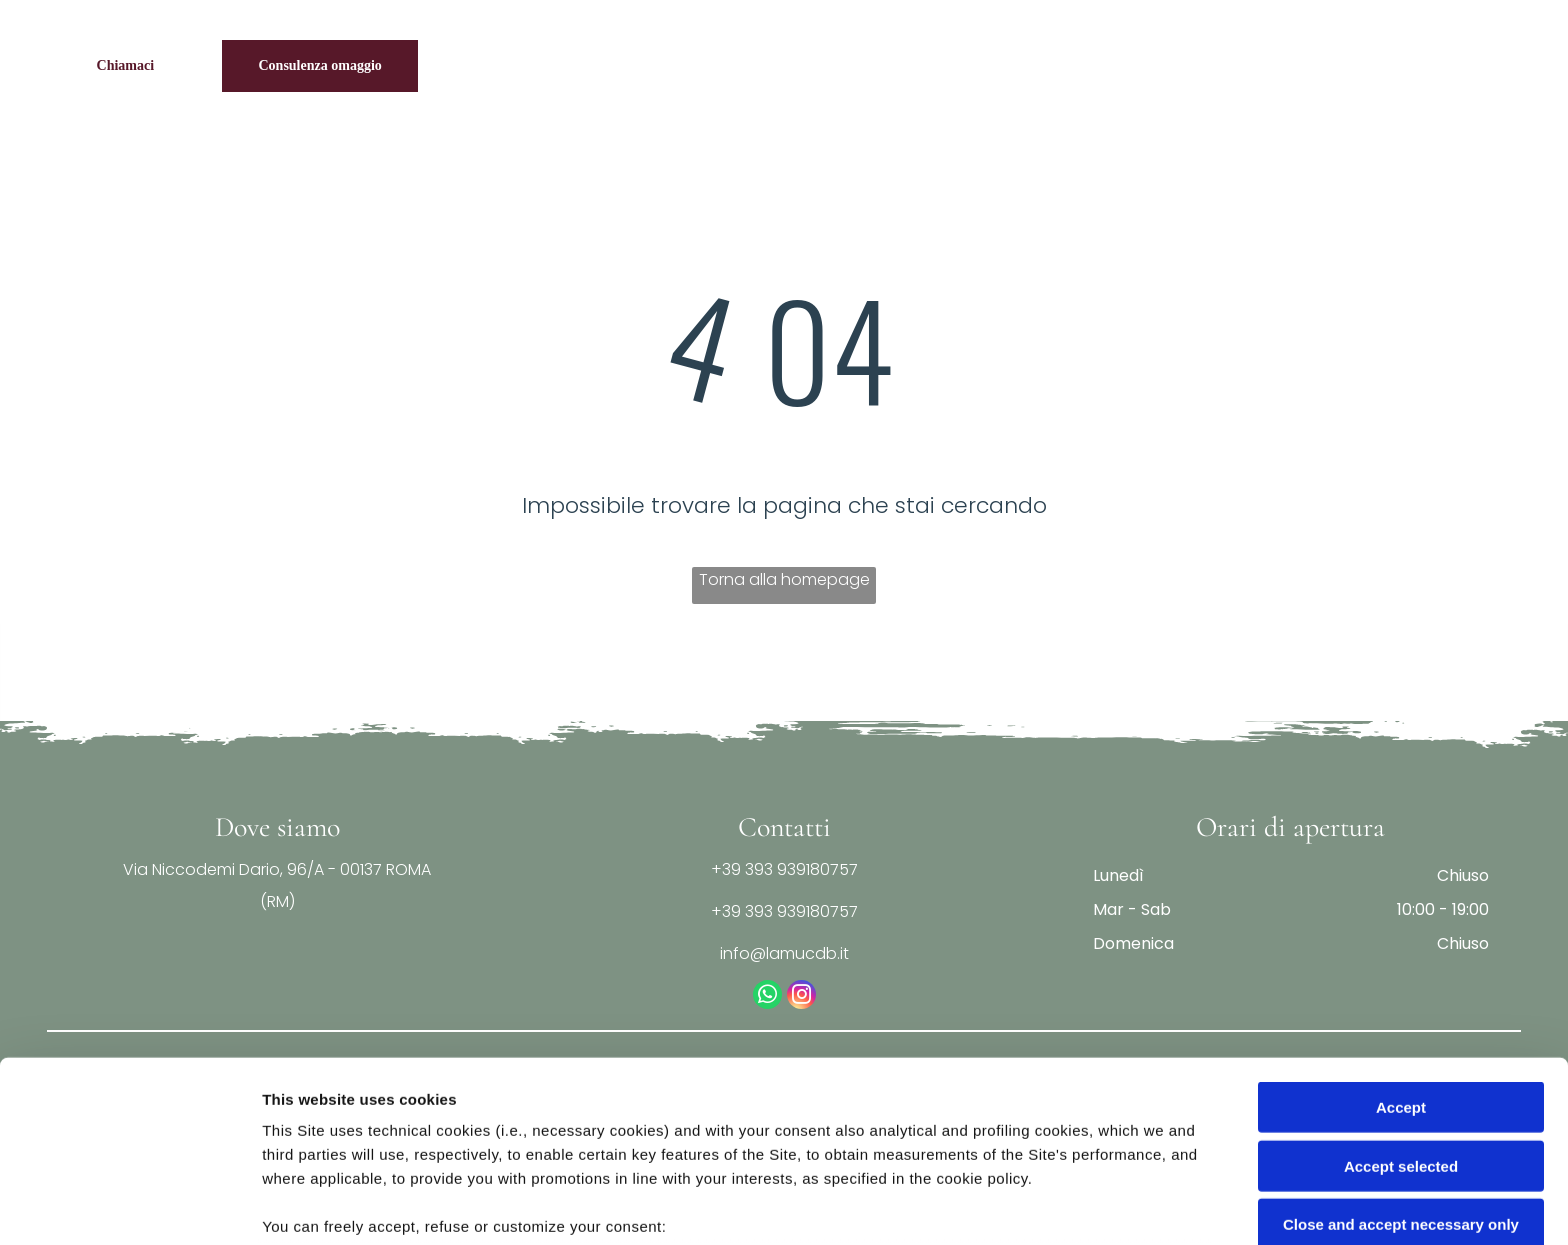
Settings (1017, 1205)
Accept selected (1401, 1010)
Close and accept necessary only (1401, 1069)
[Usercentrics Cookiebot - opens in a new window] (129, 1206)
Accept (1401, 952)
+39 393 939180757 (784, 869)
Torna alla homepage (784, 579)
